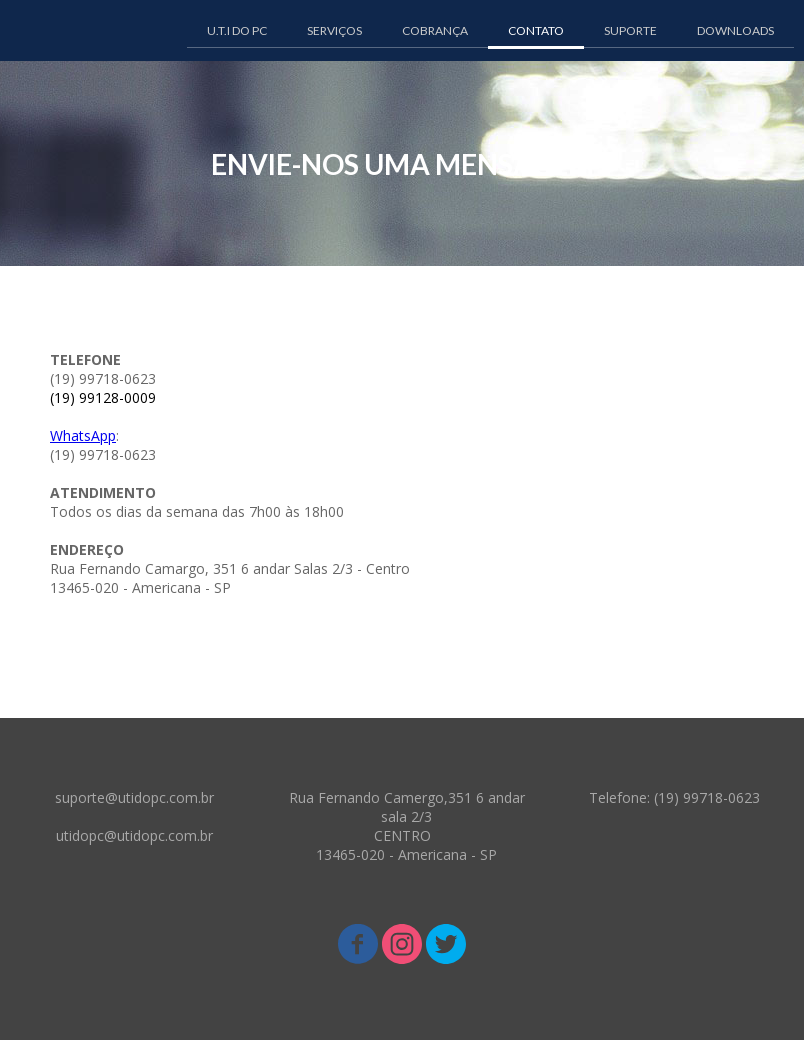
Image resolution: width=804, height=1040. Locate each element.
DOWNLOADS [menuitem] (735, 30)
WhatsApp (83, 435)
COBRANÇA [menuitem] (435, 30)
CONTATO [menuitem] (536, 30)
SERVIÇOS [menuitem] (334, 30)
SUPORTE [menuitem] (630, 30)
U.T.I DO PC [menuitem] (237, 30)
